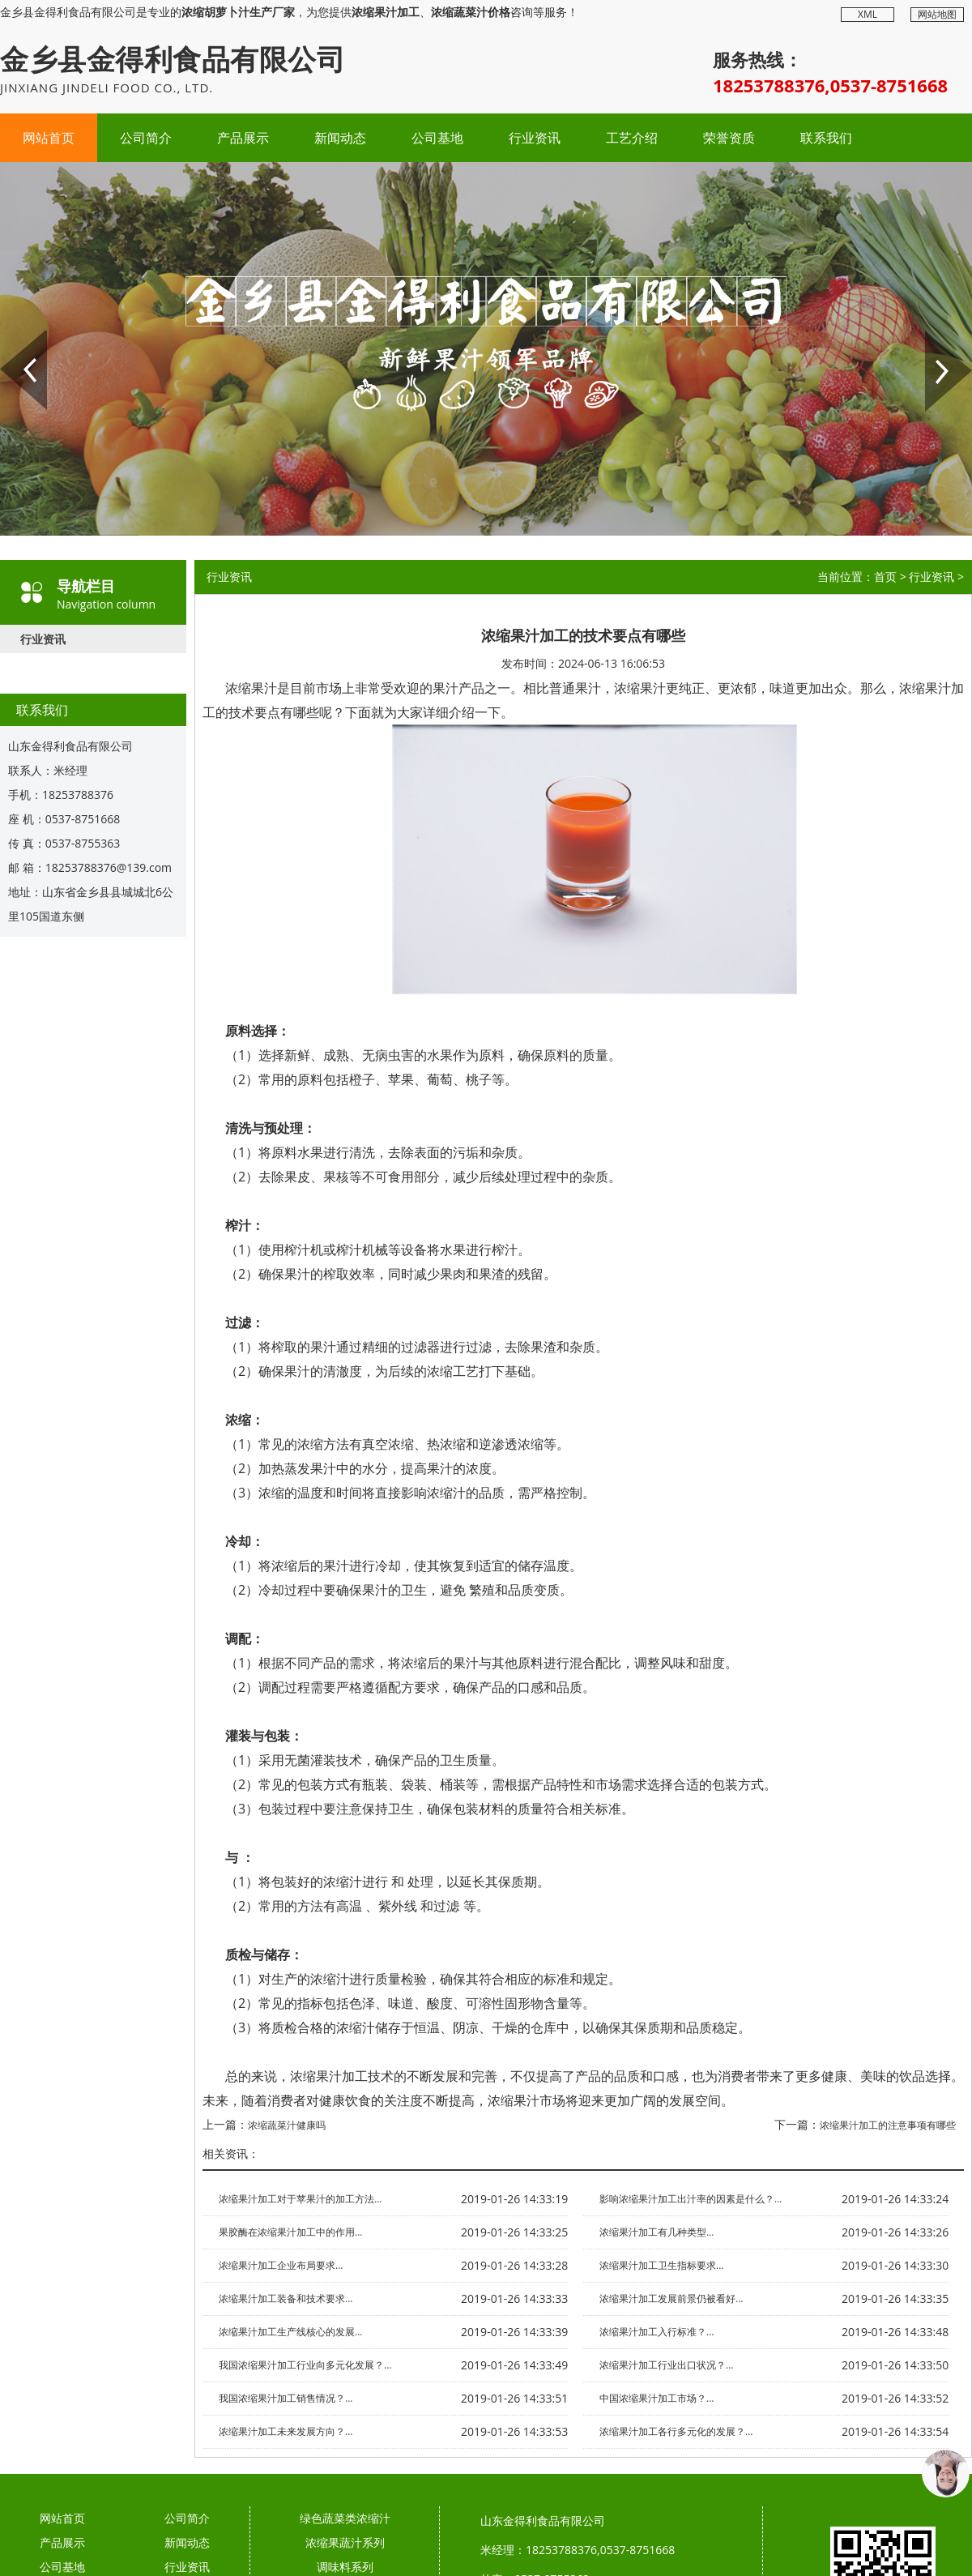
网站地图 (937, 14)
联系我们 (826, 138)
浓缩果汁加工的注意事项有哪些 (888, 2125)
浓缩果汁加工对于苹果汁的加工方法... (300, 2199)
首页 (885, 576)
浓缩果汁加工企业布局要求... (281, 2265)
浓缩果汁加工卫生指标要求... (661, 2265)
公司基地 (437, 138)
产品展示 (243, 138)
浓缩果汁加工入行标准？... (656, 2332)
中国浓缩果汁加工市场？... (656, 2398)
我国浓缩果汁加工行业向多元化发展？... (305, 2365)
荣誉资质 (729, 138)
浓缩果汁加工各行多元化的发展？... (675, 2431)
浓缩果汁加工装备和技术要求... (285, 2298)
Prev (10, 337)
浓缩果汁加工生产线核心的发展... (290, 2332)
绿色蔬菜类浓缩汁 (345, 2518)
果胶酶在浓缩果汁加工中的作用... (290, 2232)
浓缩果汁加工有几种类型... (656, 2232)
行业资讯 (535, 138)
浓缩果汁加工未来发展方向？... (285, 2431)
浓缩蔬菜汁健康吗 (287, 2125)
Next (935, 337)
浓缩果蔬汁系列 (345, 2542)
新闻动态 (340, 138)
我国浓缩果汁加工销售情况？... (285, 2398)
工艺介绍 (632, 138)
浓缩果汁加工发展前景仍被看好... (671, 2298)
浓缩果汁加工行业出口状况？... (666, 2365)
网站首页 (49, 138)
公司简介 (146, 138)
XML (867, 14)
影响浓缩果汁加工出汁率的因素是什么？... (690, 2199)
